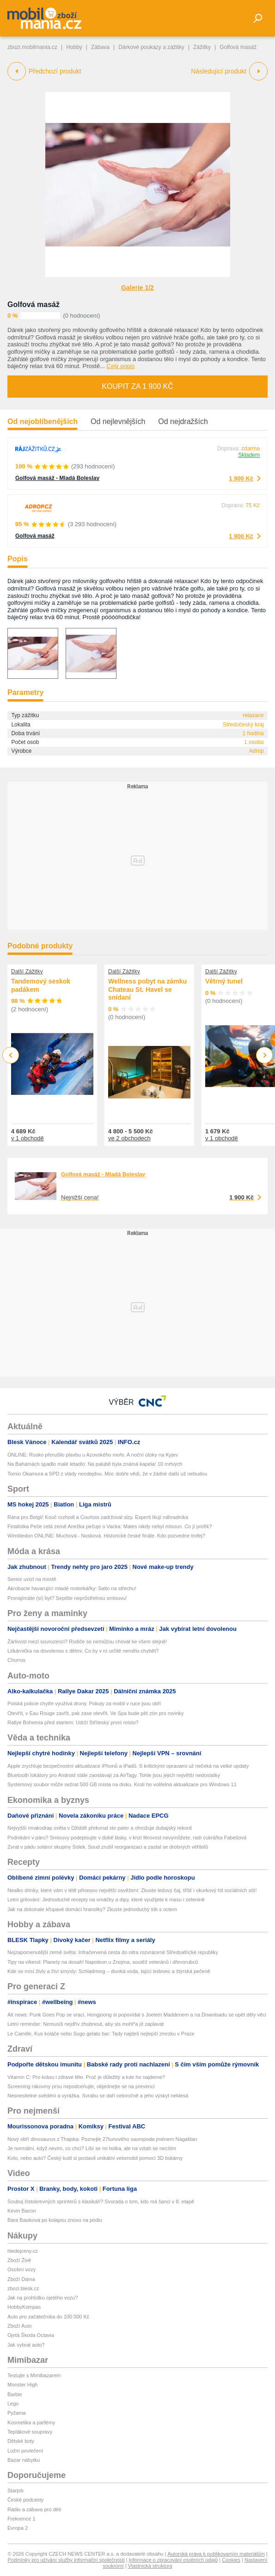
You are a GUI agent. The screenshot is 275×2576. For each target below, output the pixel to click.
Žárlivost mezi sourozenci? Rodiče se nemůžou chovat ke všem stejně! (87, 1641)
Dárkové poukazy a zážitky (151, 47)
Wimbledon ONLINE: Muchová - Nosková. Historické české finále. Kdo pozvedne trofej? (106, 1535)
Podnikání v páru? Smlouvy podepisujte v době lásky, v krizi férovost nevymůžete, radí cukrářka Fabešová (126, 1837)
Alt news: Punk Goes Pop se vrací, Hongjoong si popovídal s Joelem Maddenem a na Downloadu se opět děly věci (136, 2014)
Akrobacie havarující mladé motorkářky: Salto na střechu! (71, 1588)
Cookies (231, 2560)
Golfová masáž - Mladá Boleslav (57, 478)
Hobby (74, 47)
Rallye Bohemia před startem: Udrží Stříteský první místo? (73, 1722)
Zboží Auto (19, 2326)
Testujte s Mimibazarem (34, 2375)
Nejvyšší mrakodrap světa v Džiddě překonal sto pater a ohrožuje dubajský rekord (99, 1828)
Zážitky (202, 47)
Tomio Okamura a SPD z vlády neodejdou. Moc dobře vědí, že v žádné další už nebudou (107, 1473)
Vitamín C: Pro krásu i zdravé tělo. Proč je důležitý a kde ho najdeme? (86, 2077)
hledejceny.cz (22, 2251)
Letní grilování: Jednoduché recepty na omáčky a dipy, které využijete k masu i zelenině (106, 1899)
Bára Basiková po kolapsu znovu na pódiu (54, 2220)
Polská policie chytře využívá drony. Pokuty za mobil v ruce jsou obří (84, 1703)
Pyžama (16, 2413)
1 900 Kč (241, 478)
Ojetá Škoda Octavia (30, 2335)
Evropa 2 (17, 2528)
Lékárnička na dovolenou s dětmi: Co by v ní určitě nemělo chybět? (83, 1651)
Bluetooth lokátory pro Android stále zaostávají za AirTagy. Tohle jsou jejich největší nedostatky (113, 1775)
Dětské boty (20, 2441)
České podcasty (25, 2499)
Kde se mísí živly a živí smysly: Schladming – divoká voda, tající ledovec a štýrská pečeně (108, 1971)
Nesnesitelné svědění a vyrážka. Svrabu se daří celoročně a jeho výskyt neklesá (97, 2095)
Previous (11, 1055)
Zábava (100, 47)
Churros (16, 1660)
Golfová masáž (33, 304)
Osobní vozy (21, 2269)
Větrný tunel (224, 981)
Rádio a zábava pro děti (34, 2509)
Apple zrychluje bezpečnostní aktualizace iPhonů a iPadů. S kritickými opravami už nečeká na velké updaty (128, 1766)
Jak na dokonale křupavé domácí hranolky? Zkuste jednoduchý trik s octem (92, 1909)
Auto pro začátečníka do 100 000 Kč (48, 2316)
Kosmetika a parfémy (31, 2422)
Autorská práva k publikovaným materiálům (215, 2554)
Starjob (15, 2490)
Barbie (14, 2394)
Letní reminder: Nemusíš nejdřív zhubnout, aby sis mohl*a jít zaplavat (85, 2024)
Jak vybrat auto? (26, 2345)
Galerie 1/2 (137, 287)
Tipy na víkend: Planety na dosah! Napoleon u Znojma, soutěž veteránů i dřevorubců (102, 1962)
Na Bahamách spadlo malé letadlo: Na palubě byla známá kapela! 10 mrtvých (95, 1464)
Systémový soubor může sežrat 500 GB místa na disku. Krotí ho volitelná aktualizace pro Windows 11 (122, 1784)
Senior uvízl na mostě (31, 1579)
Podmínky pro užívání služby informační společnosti (66, 2560)
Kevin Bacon (21, 2210)
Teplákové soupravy (29, 2432)
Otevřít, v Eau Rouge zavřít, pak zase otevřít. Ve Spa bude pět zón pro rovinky (95, 1713)
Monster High (22, 2384)
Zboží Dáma (21, 2279)
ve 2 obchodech (129, 1138)
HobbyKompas (24, 2307)
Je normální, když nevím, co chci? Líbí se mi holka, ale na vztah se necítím (91, 2148)
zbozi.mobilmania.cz (32, 47)
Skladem (249, 455)
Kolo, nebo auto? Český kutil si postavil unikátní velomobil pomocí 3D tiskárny (95, 2158)
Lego (12, 2403)
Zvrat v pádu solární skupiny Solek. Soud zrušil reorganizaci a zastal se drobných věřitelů (107, 1847)
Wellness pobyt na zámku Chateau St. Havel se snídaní (147, 989)
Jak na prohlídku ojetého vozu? (42, 2297)
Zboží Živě (19, 2260)
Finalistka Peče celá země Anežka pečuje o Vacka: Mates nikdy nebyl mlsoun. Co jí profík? (109, 1526)
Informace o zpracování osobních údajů (173, 2560)
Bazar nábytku (23, 2460)
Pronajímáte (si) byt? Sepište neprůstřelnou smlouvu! (67, 1598)
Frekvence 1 (21, 2518)
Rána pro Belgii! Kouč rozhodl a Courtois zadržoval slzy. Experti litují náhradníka (97, 1517)
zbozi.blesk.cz (23, 2288)
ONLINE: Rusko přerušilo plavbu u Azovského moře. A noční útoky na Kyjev (92, 1454)
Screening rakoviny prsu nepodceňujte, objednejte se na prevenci (81, 2086)
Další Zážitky (27, 971)
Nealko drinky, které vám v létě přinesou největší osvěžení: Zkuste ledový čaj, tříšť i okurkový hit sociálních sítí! (132, 1890)
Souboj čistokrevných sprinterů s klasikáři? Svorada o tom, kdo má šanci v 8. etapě (100, 2201)
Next (264, 1055)
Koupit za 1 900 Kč (137, 386)
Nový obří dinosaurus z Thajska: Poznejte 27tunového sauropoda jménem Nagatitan (102, 2139)
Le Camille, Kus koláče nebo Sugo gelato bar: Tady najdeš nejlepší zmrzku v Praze (101, 2033)
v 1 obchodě (27, 1138)
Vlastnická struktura (150, 2566)
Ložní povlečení (25, 2450)
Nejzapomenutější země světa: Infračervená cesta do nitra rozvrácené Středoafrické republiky (112, 1952)
